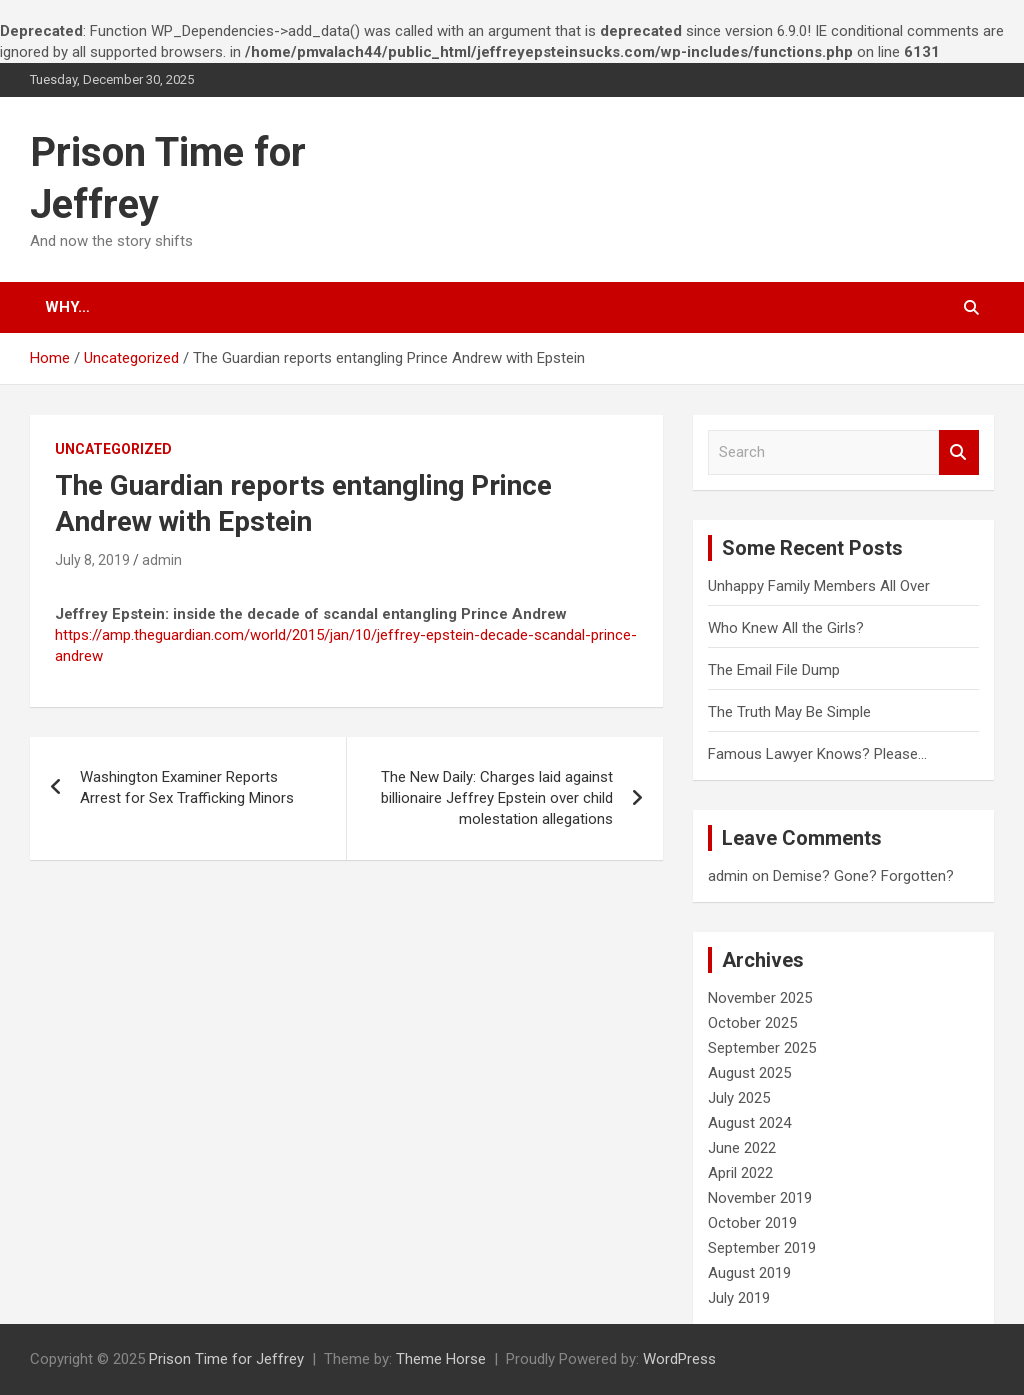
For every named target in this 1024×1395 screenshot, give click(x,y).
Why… (67, 307)
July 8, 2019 (92, 560)
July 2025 (739, 1098)
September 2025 (762, 1048)
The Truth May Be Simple (789, 712)
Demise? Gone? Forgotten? (863, 876)
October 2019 (752, 1223)
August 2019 (749, 1273)
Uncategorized (113, 449)
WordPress (679, 1359)
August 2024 (749, 1123)
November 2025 (760, 998)
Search (959, 452)
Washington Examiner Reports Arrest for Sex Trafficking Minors (187, 787)
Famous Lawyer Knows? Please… (817, 754)
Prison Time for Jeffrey (226, 1359)
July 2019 (739, 1298)
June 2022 (742, 1148)
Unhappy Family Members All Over (819, 586)
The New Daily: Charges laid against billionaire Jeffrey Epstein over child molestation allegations (497, 798)
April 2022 (740, 1173)
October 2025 (752, 1023)
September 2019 (762, 1248)
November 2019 (760, 1198)
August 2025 (749, 1073)
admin (162, 560)
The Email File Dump (774, 670)
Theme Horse (441, 1359)
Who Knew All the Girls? (786, 628)
